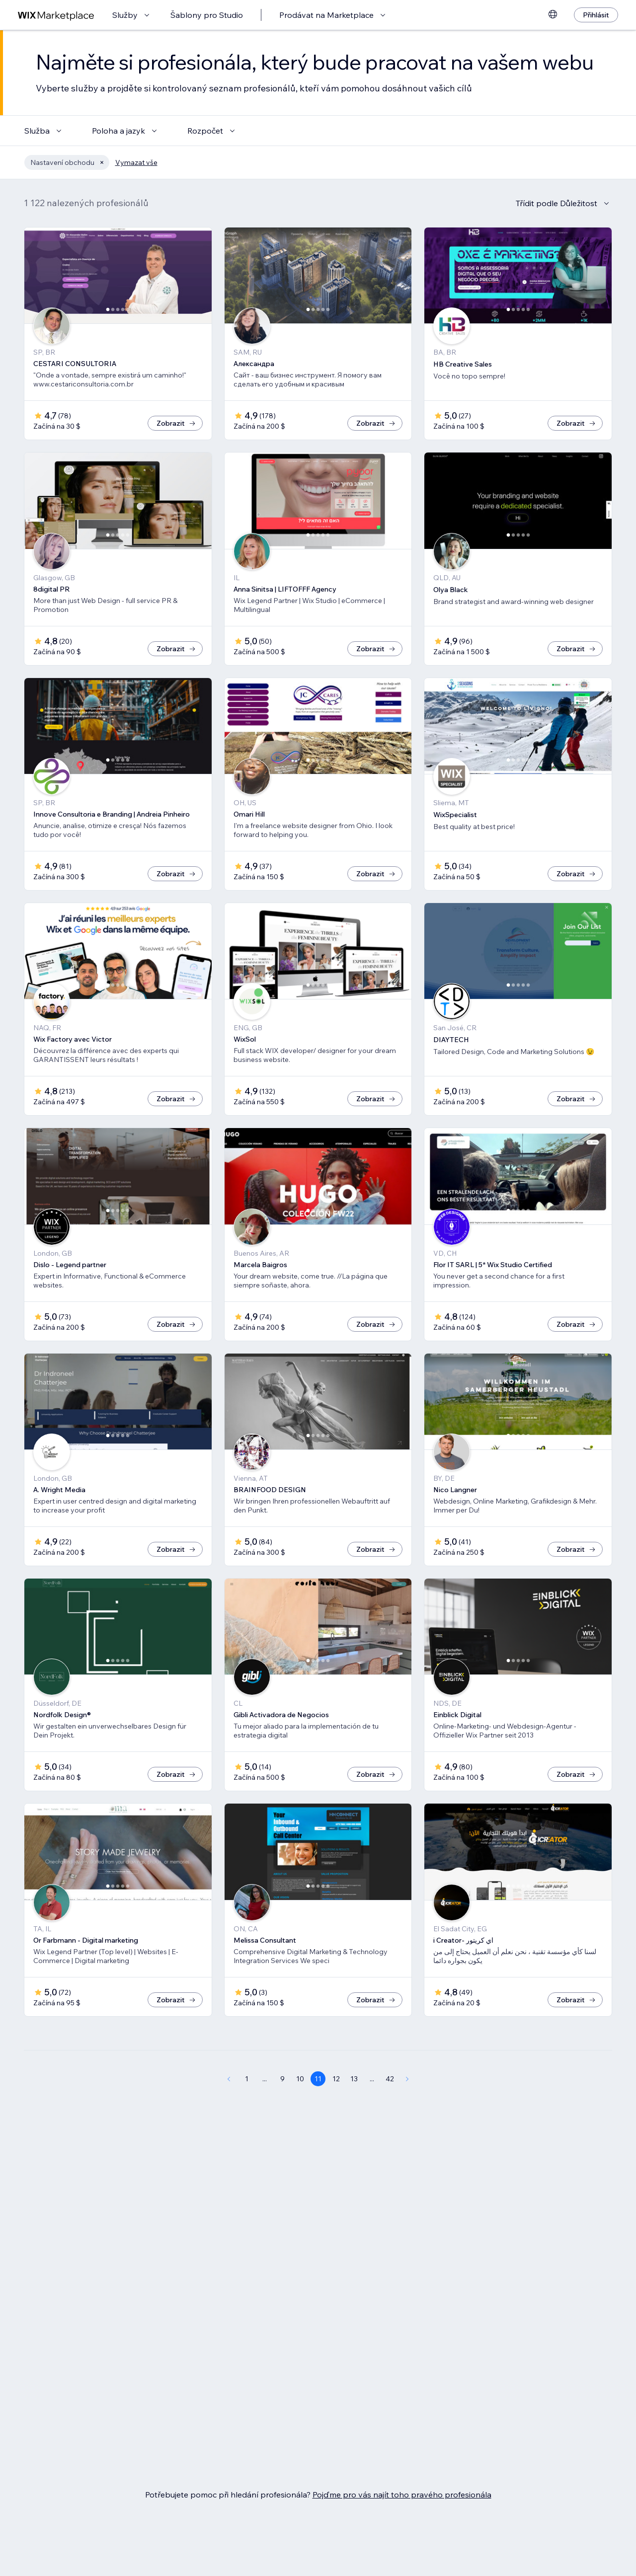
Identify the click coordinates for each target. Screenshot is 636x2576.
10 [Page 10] (300, 2078)
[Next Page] (407, 2078)
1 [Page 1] (246, 2078)
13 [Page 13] (354, 2078)
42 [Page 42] (390, 2078)
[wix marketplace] (56, 15)
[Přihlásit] (596, 14)
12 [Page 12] (336, 2078)
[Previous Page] (228, 2078)
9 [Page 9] (282, 2078)
